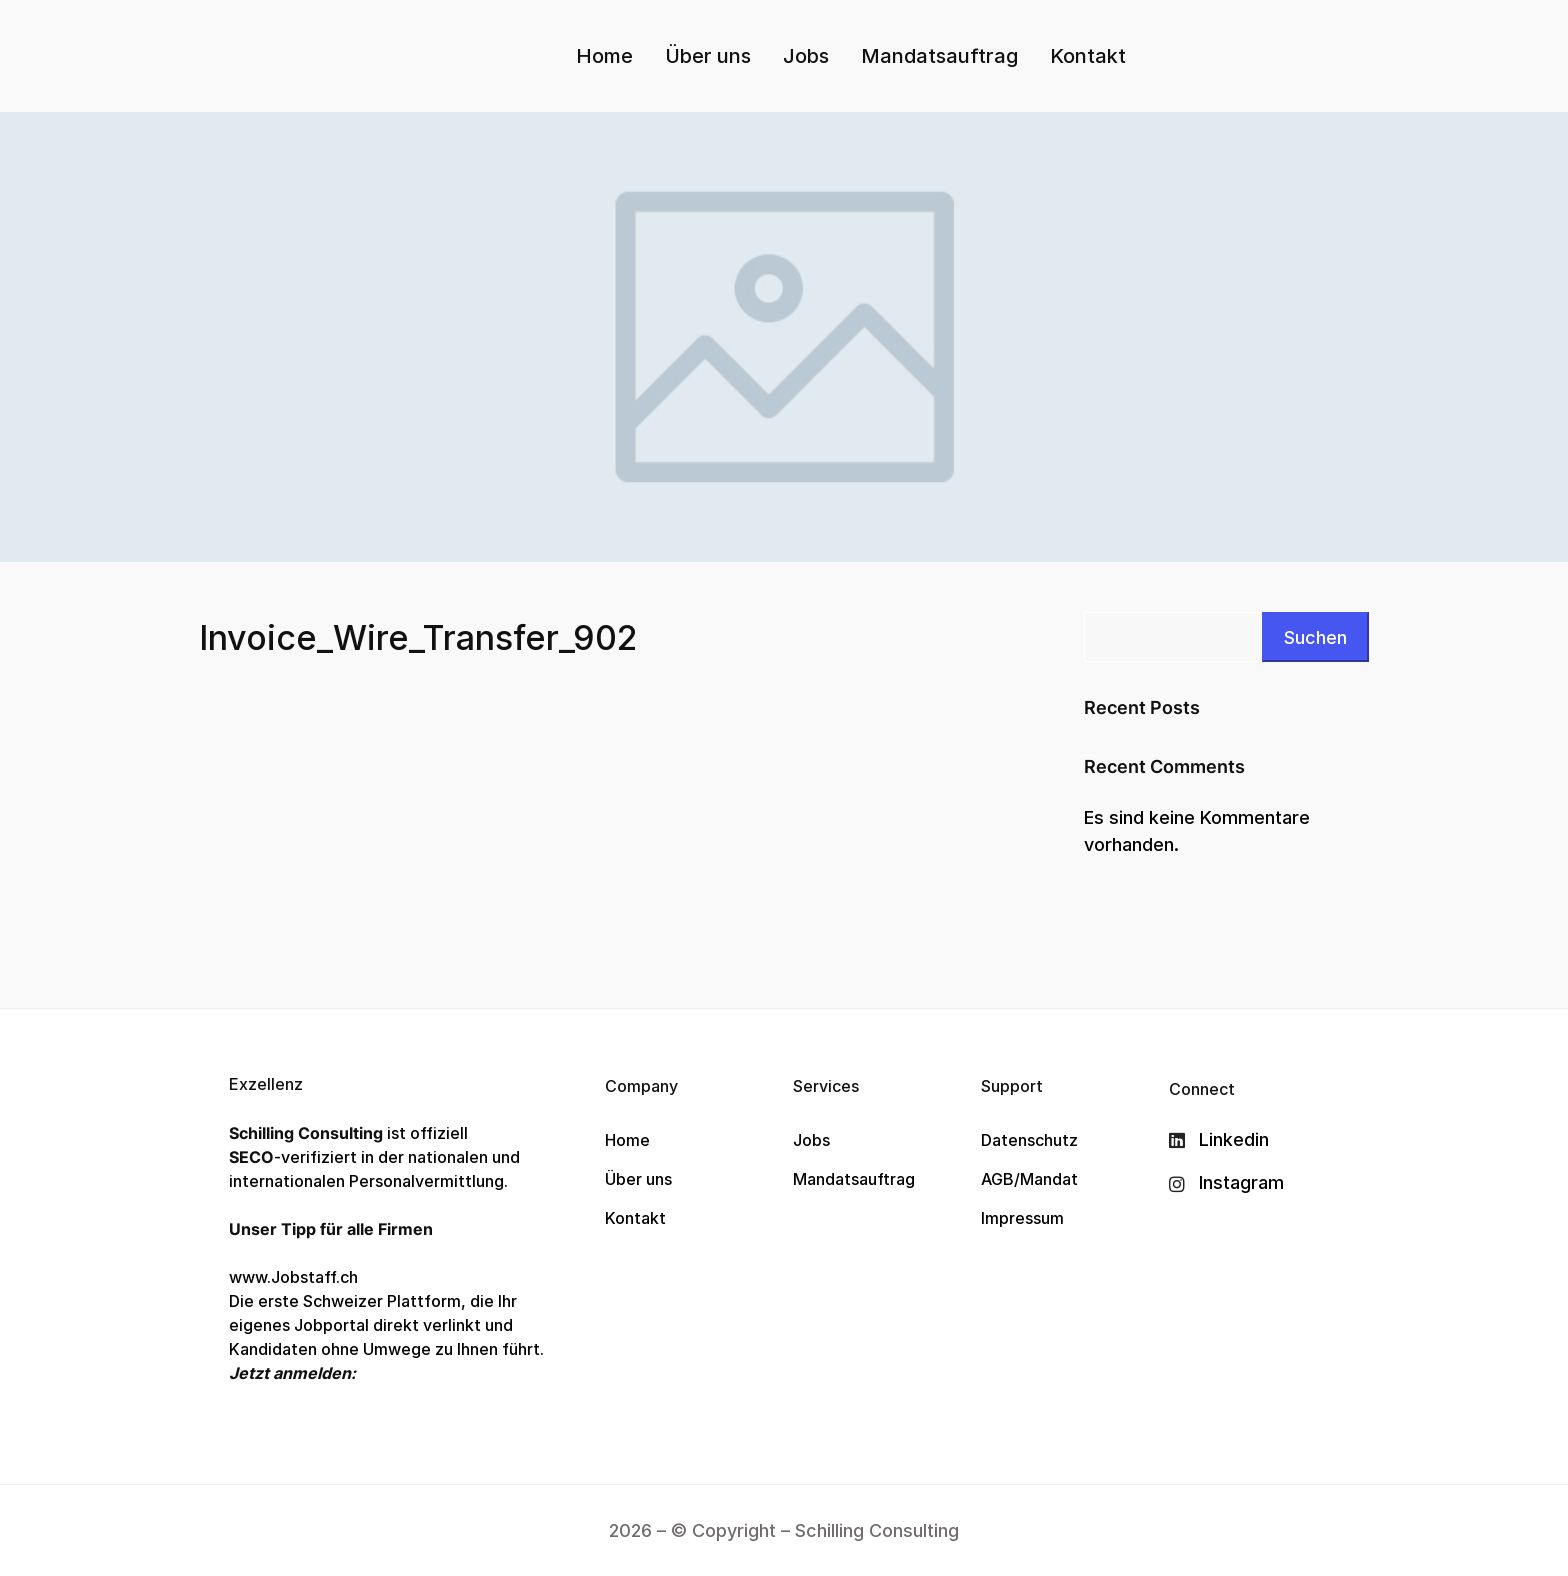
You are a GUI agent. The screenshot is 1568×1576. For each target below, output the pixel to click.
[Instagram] (1226, 1183)
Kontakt (1088, 56)
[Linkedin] (1226, 1140)
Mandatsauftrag (939, 56)
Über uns (708, 56)
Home (604, 56)
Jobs (806, 56)
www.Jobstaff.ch (293, 1277)
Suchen (1315, 637)
